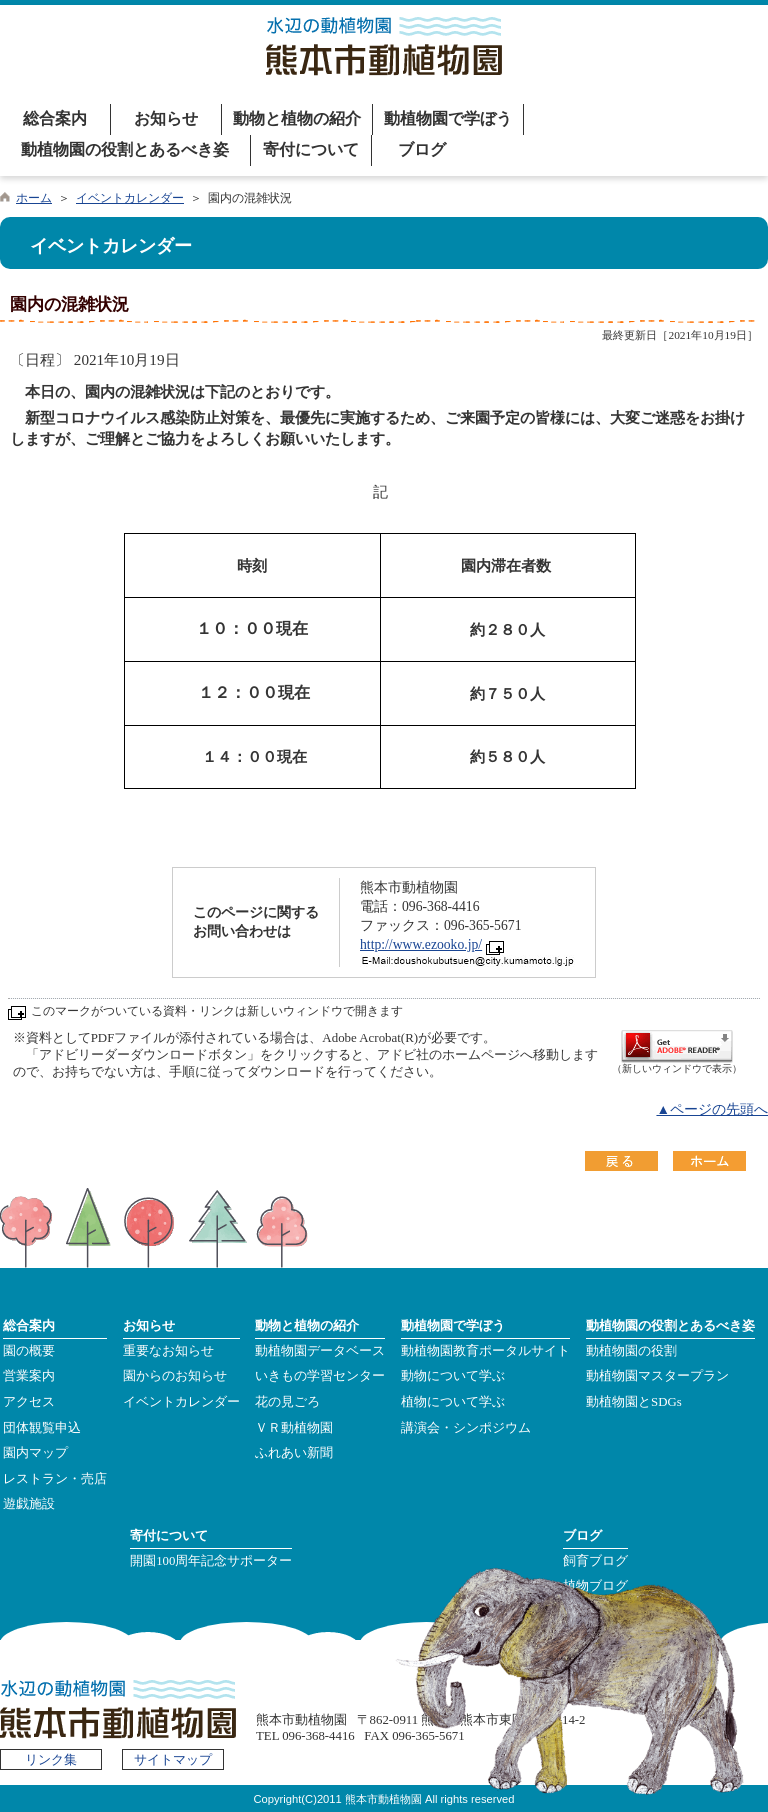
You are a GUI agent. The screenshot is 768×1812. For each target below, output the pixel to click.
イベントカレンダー (130, 198)
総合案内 (55, 118)
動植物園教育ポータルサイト (485, 1351)
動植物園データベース (320, 1351)
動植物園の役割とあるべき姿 (125, 149)
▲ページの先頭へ (712, 1109)
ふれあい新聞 (294, 1453)
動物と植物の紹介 (297, 118)
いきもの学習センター (320, 1376)
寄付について (311, 149)
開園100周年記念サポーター (211, 1561)
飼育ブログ (595, 1561)
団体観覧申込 (42, 1428)
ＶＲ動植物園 (294, 1428)
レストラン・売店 (55, 1479)
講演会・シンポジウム (466, 1428)
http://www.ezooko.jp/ (421, 944)
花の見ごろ (287, 1402)
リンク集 (51, 1760)
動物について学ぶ (453, 1376)
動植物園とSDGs (634, 1402)
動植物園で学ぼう (448, 118)
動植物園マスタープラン (657, 1376)
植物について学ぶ (453, 1402)
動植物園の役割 (631, 1351)
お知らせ (166, 118)
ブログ (422, 149)
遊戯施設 (29, 1504)
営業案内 (29, 1376)
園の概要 (29, 1351)
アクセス (29, 1402)
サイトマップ (173, 1760)
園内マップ (35, 1453)
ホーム (34, 198)
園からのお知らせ (175, 1376)
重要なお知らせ (168, 1351)
